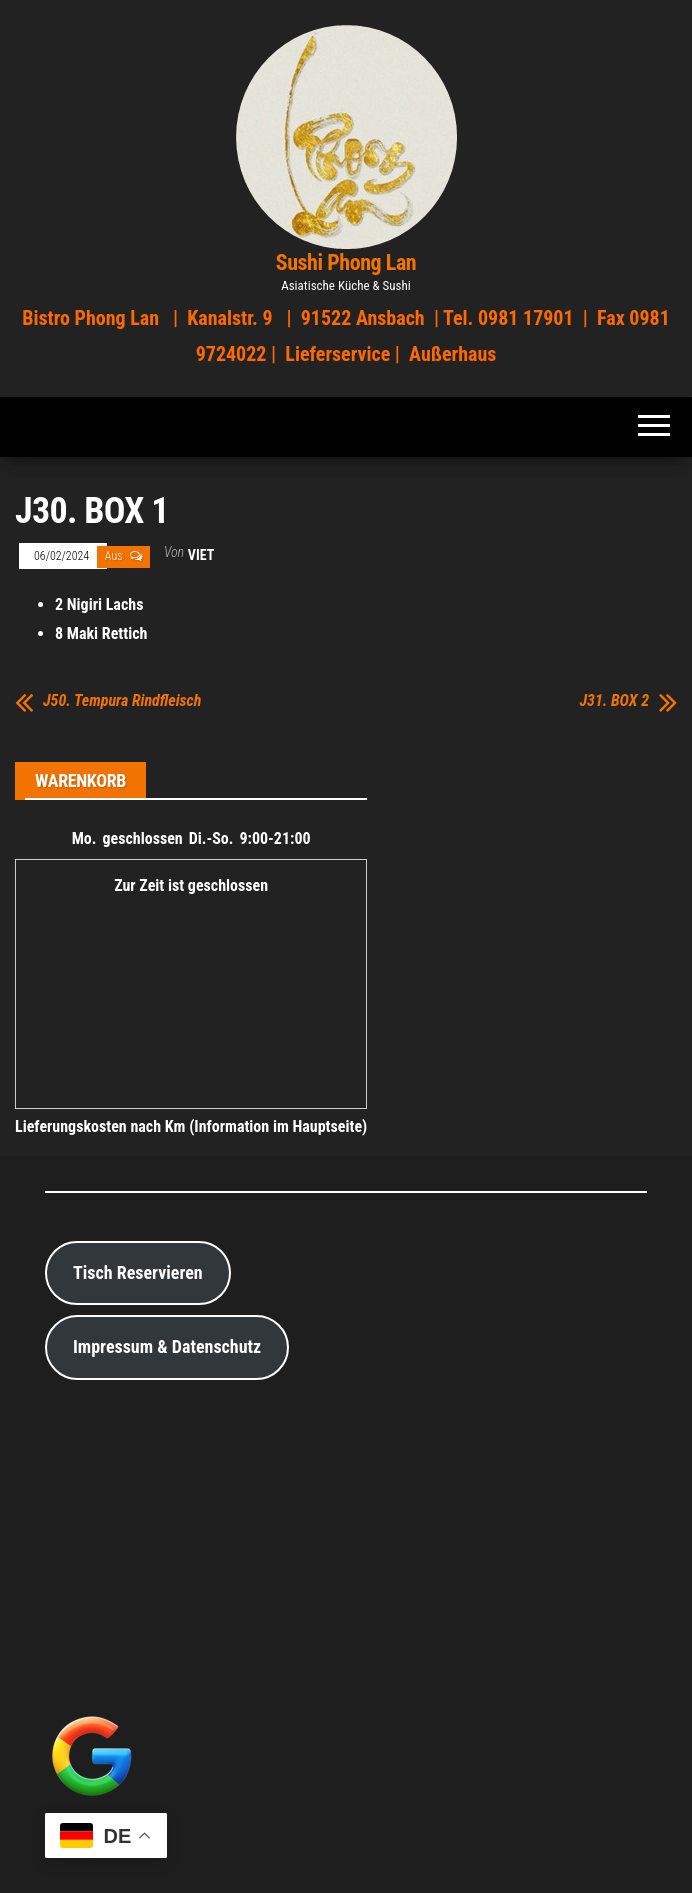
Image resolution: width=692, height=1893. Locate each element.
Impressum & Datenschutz (167, 1346)
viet (201, 555)
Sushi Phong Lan (346, 262)
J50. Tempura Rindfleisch (122, 701)
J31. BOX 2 (614, 701)
